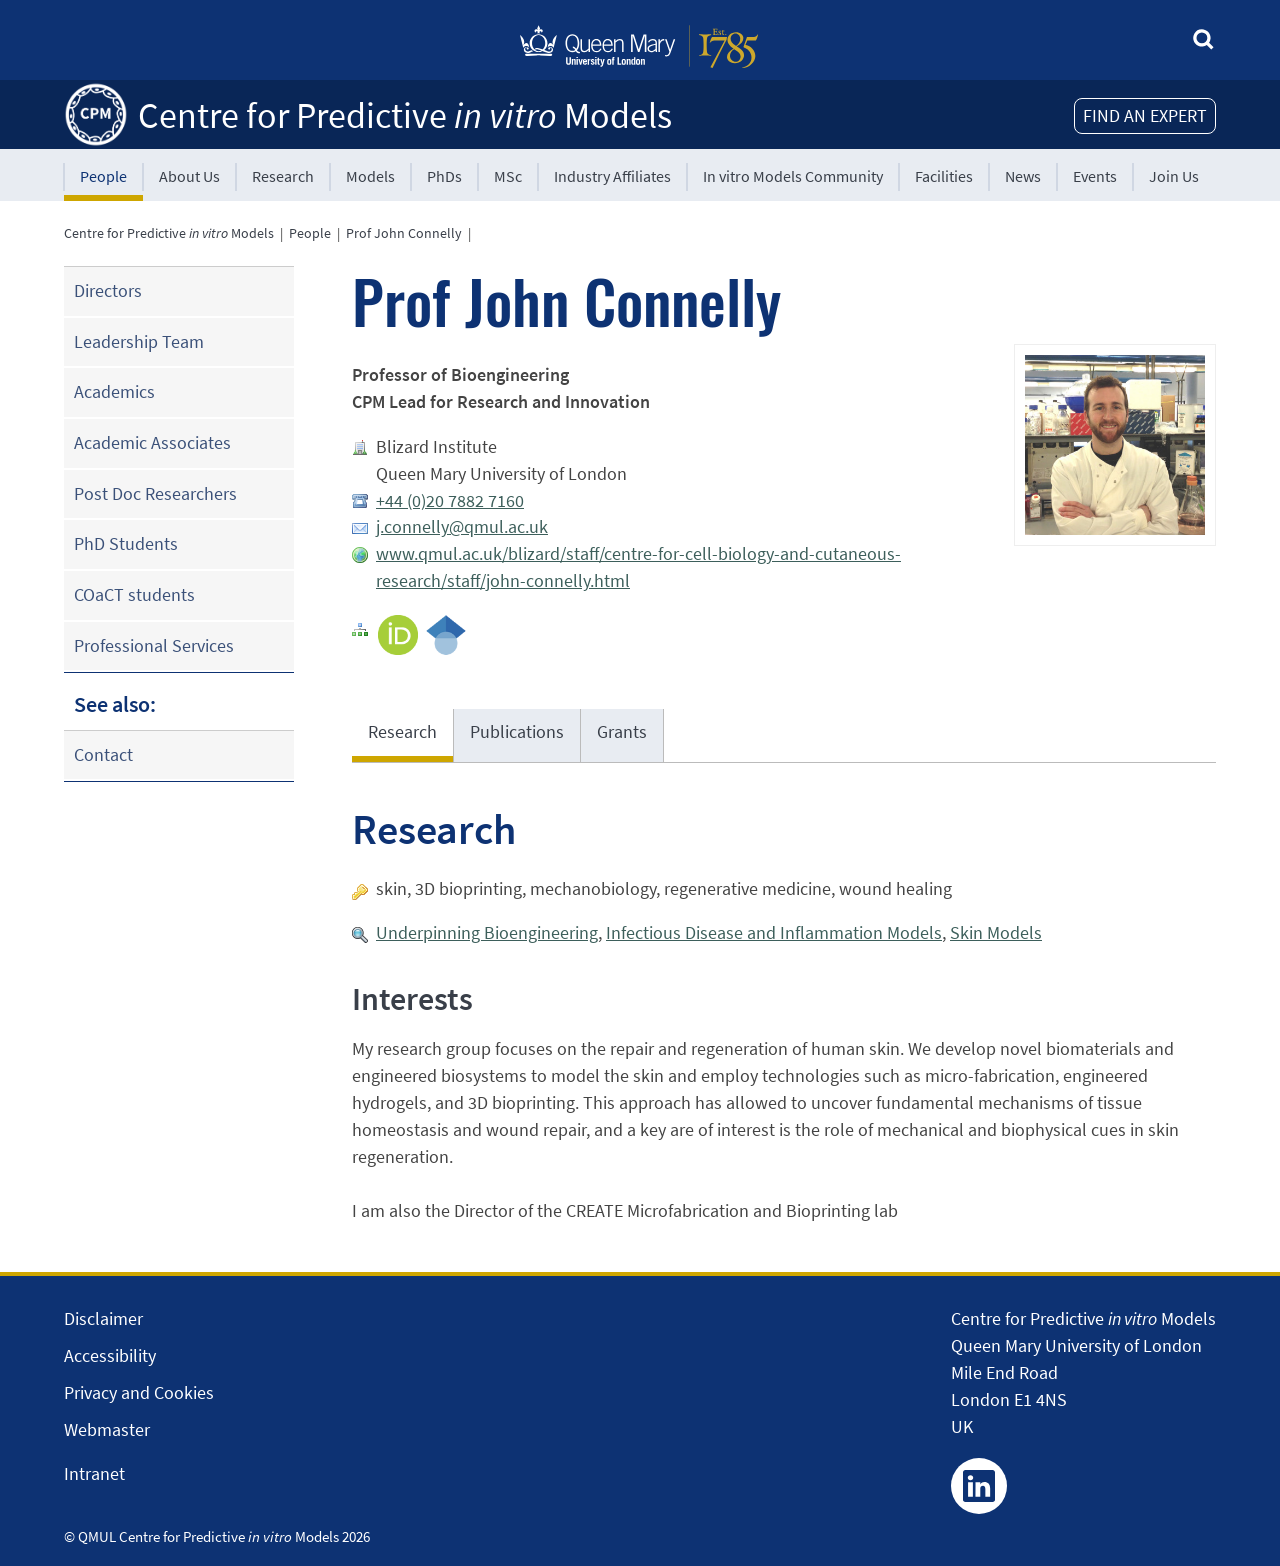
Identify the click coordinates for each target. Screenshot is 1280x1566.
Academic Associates (152, 442)
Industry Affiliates (612, 176)
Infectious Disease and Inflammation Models (774, 932)
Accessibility (110, 1355)
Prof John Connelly (404, 233)
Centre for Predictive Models (405, 115)
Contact (103, 754)
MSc (508, 176)
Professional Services (154, 645)
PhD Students (126, 543)
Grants (622, 731)
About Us (189, 176)
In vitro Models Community (793, 176)
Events (1095, 176)
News (1023, 176)
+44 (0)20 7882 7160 (450, 500)
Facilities (944, 176)
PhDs (444, 176)
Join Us (1174, 176)
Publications (517, 731)
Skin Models (996, 932)
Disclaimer (103, 1318)
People (103, 176)
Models (370, 176)
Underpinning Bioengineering (487, 932)
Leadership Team (139, 341)
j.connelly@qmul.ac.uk (462, 526)
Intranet (94, 1473)
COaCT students (134, 594)
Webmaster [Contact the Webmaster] (107, 1429)
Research (283, 176)
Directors (108, 290)
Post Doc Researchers (155, 493)
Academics (114, 391)
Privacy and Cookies (139, 1392)
